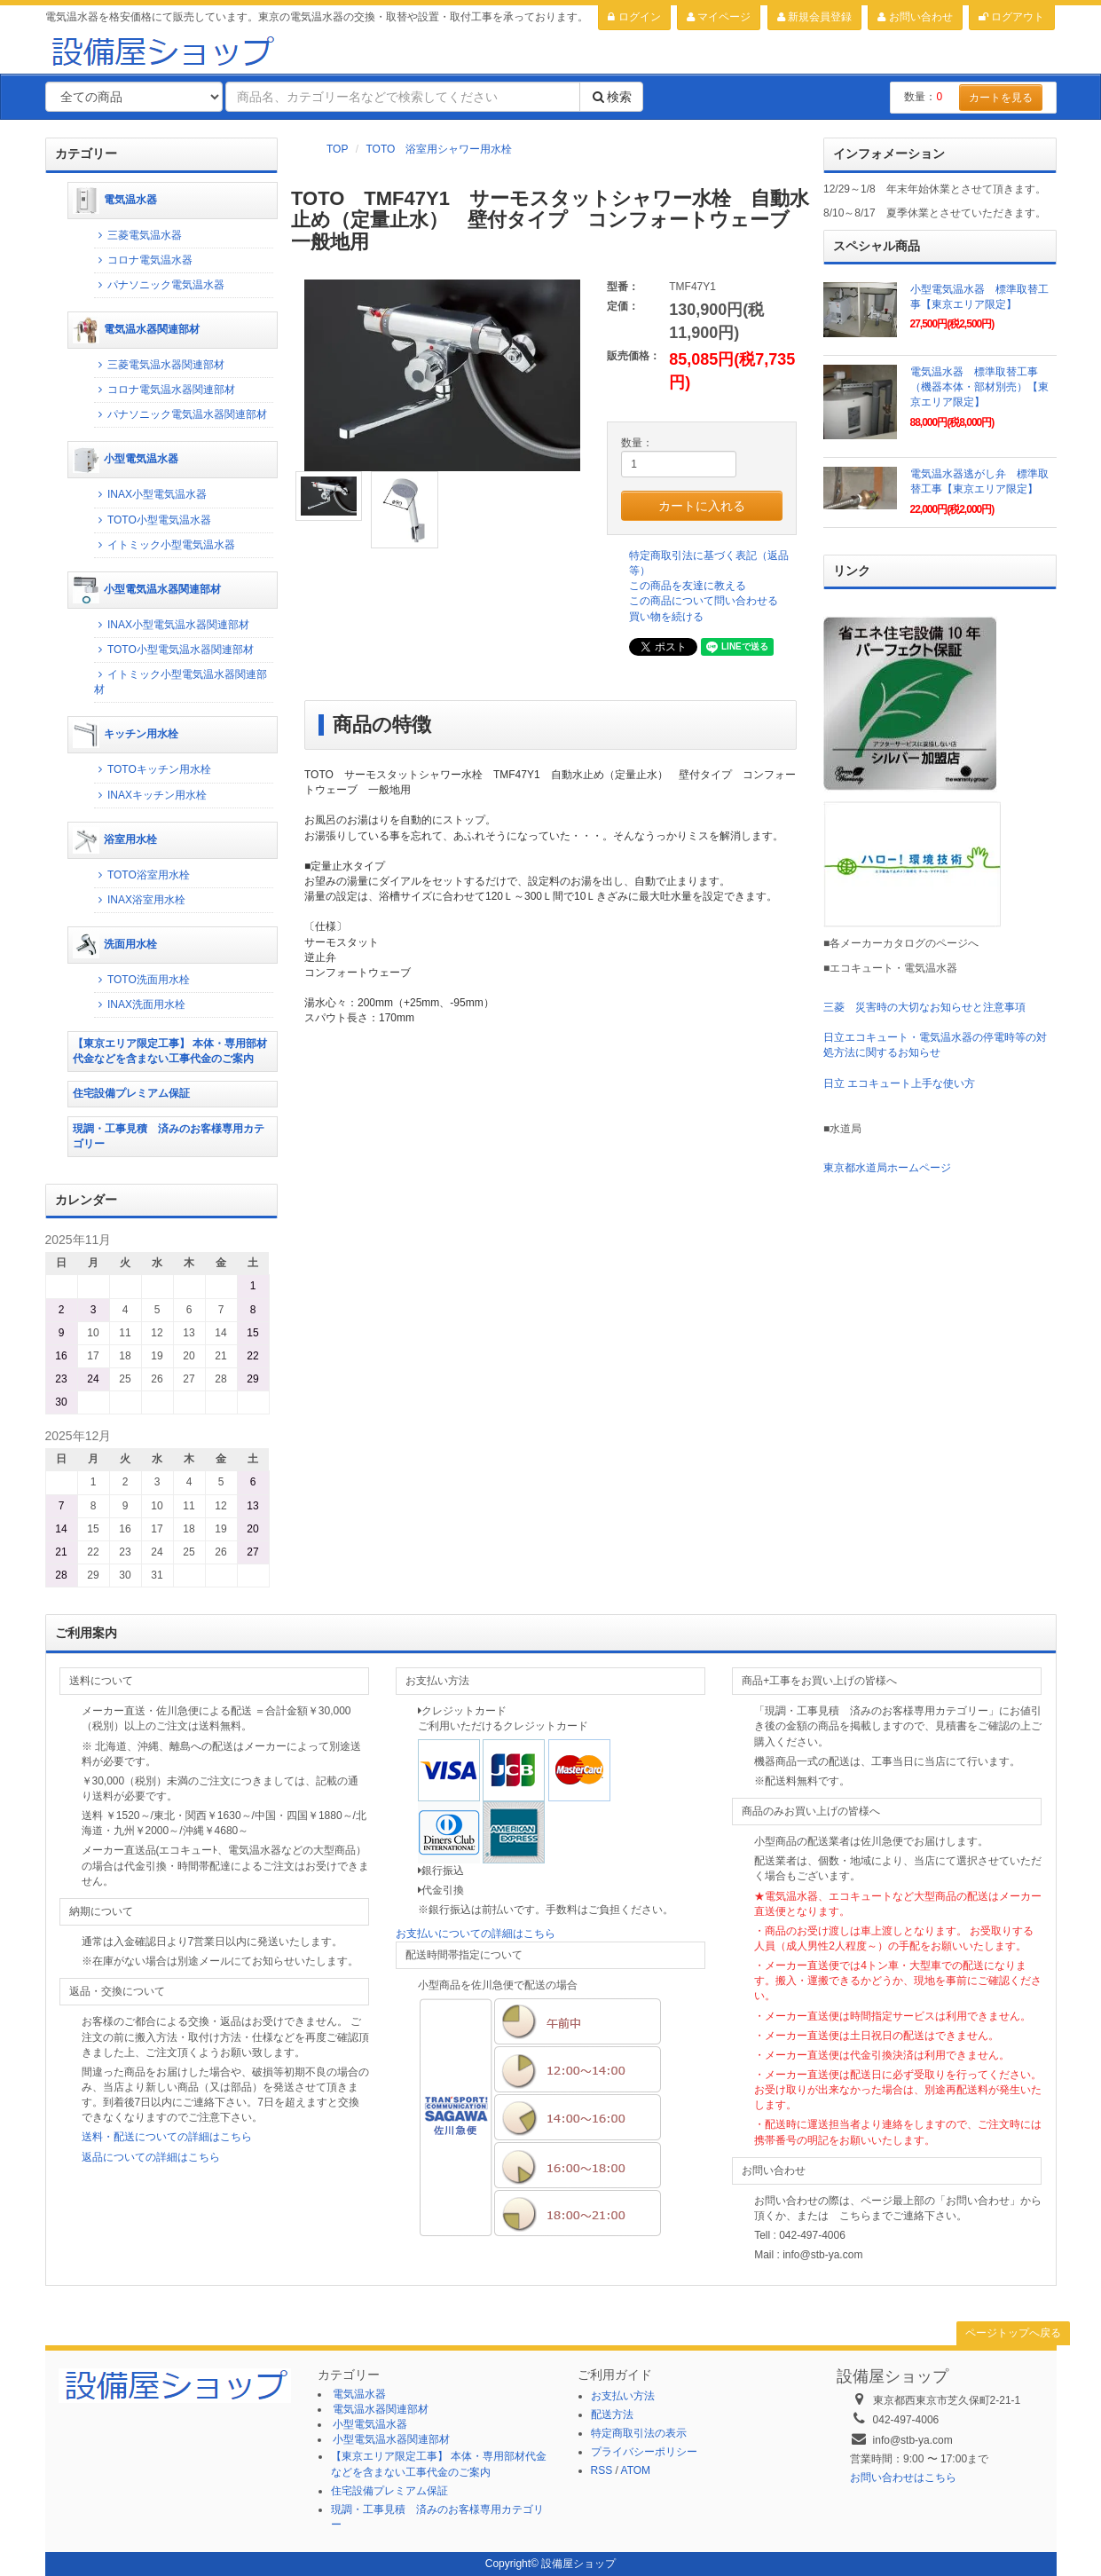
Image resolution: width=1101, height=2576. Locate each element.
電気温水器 (115, 200)
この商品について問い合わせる (703, 601)
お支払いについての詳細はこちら (475, 1933)
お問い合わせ (914, 17)
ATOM (636, 2470)
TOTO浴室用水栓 (142, 875)
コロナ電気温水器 (143, 260)
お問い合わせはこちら (903, 2477)
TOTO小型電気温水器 (152, 520)
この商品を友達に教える (687, 585)
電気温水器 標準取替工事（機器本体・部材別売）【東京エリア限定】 (979, 387)
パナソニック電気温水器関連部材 (180, 414)
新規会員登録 (814, 17)
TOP (337, 149)
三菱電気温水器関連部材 (159, 364)
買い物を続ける (666, 617)
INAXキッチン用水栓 (150, 795)
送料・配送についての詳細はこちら (167, 2137)
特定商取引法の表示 (639, 2433)
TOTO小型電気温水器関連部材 (174, 649)
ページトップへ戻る (1013, 2333)
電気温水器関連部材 (136, 330)
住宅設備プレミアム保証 (131, 1093)
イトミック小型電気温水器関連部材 (180, 682)
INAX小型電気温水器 (150, 494)
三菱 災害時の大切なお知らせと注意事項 (924, 1007)
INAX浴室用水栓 (139, 900)
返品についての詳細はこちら (151, 2157)
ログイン (634, 17)
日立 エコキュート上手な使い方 (899, 1083)
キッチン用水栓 (125, 734)
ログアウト (1011, 17)
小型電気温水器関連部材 (147, 590)
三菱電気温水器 (138, 235)
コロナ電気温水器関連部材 (164, 389)
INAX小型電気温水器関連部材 (171, 624)
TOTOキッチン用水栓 (152, 769)
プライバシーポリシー (644, 2452)
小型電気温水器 (125, 459)
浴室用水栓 (115, 840)
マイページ (719, 17)
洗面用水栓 (115, 945)
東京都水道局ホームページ (887, 1168)
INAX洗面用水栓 (139, 1004)
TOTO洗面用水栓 (142, 979)
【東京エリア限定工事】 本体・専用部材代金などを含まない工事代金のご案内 (170, 1051)
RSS (602, 2470)
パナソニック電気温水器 (159, 285)
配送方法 (612, 2414)
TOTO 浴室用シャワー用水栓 (439, 149)
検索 (611, 97)
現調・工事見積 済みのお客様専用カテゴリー (168, 1136)
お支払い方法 (623, 2396)
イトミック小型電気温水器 (164, 545)
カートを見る (1001, 97)
